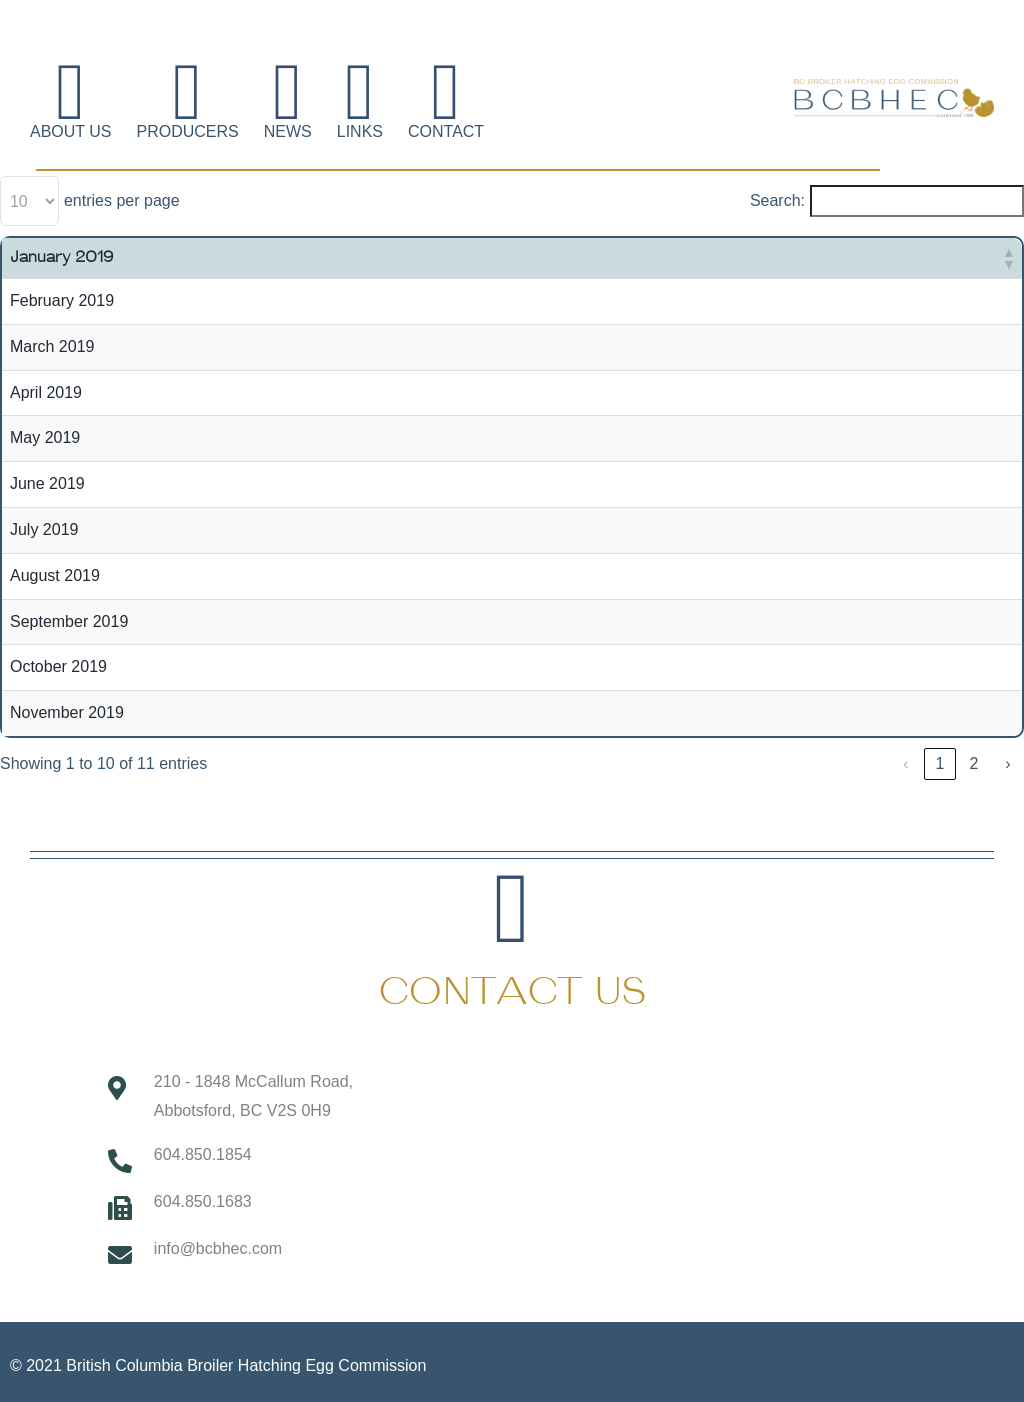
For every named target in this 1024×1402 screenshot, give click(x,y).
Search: (777, 200)
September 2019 (69, 621)
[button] (1008, 258)
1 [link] (940, 763)
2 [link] (974, 763)
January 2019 (61, 257)
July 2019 (44, 529)
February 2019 (62, 300)
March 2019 (52, 346)
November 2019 (67, 712)
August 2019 (55, 575)
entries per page (122, 200)
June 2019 (47, 483)
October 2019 (58, 666)
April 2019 (46, 392)
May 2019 (45, 437)
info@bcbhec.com (218, 1248)
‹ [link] (905, 763)
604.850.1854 (203, 1154)
